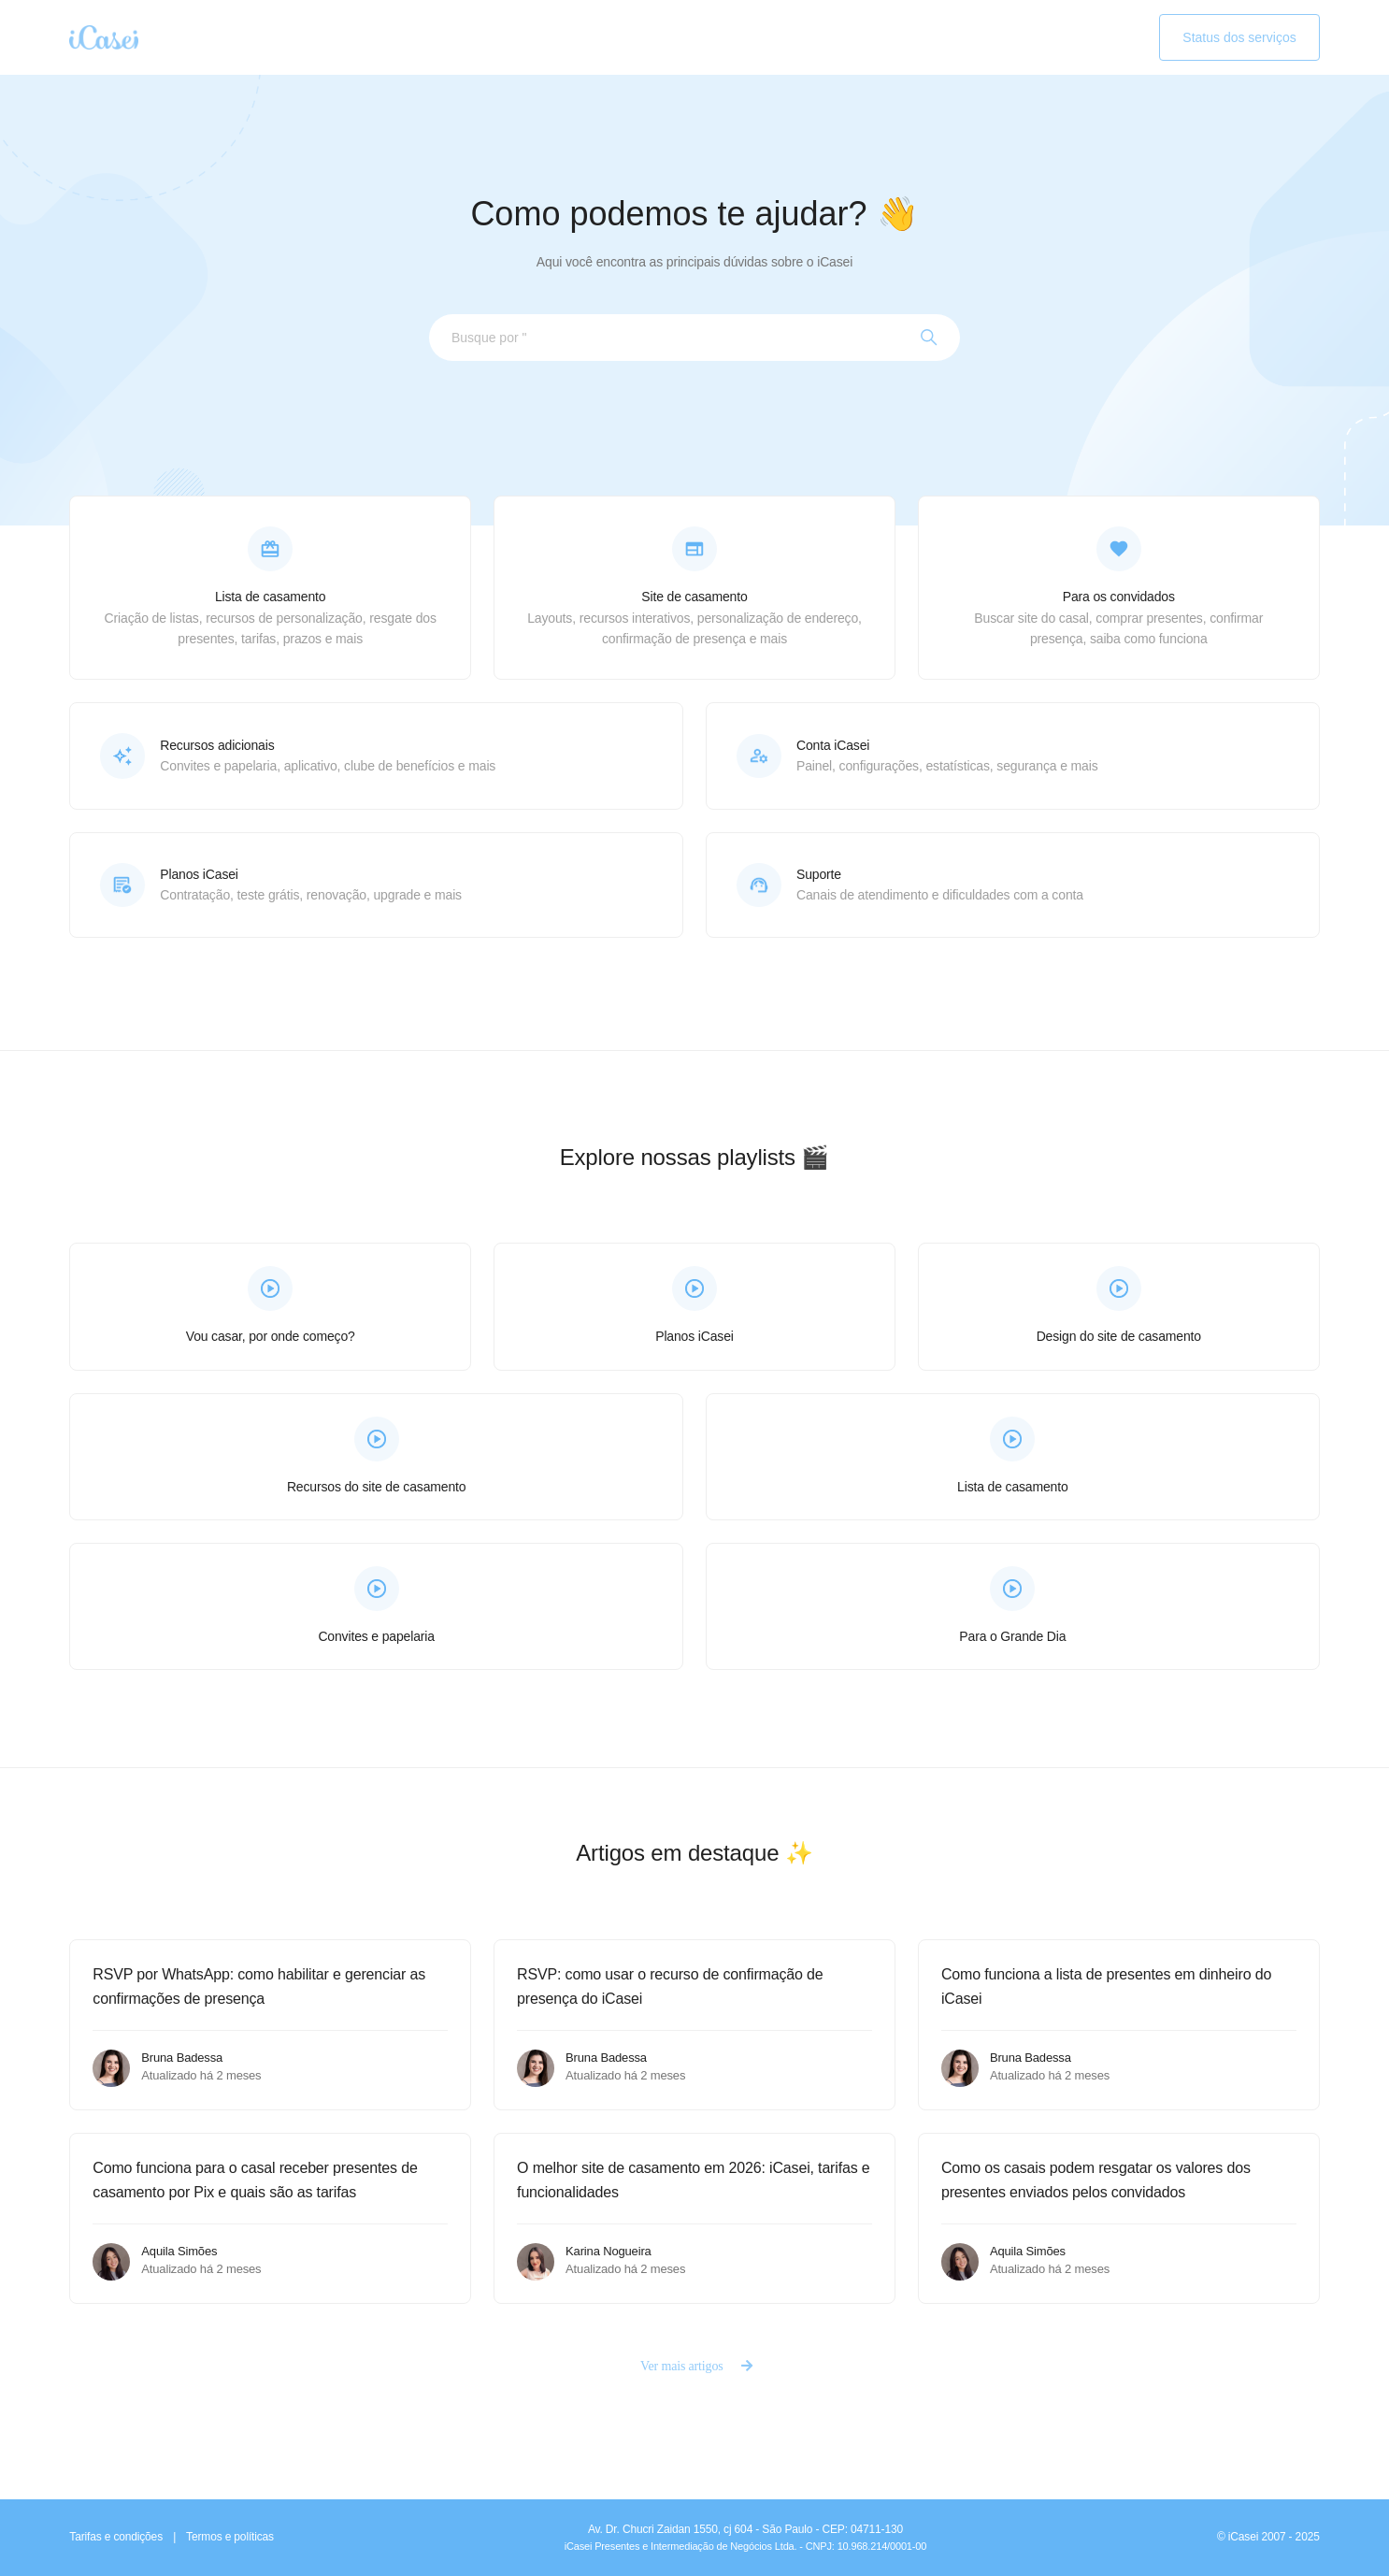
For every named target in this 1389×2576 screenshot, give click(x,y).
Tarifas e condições (116, 2536)
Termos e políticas (230, 2536)
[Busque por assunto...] (694, 337)
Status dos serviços (1239, 37)
